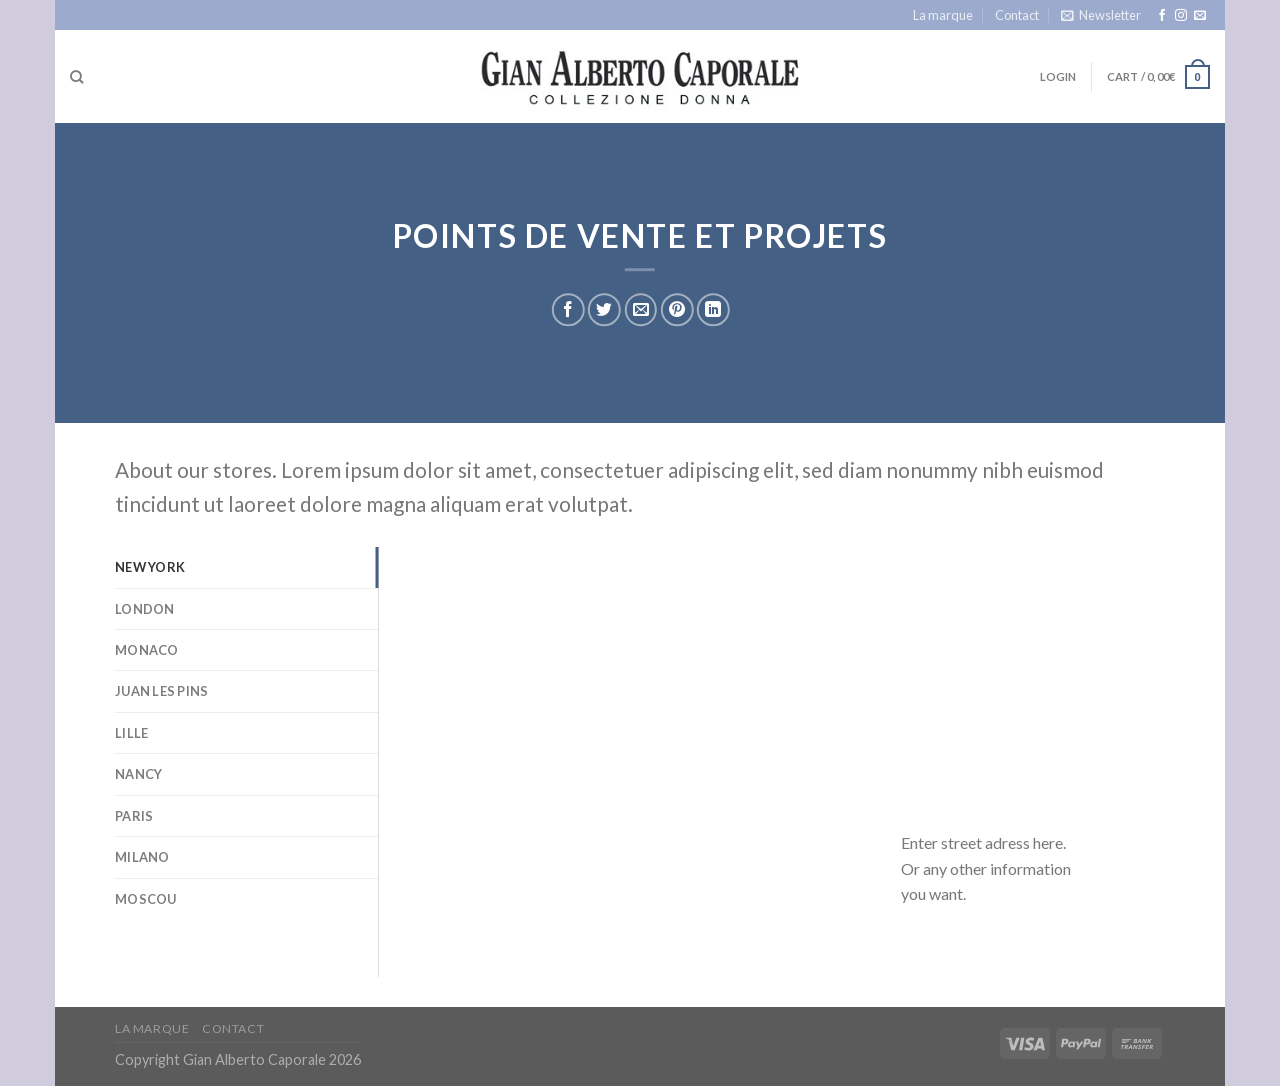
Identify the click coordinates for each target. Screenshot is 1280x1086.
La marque (943, 15)
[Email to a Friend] (640, 310)
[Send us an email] (1200, 16)
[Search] (76, 77)
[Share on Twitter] (604, 310)
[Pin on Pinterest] (676, 310)
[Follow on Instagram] (1181, 16)
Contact (1017, 15)
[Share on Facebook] (568, 310)
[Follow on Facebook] (1162, 16)
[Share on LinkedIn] (713, 310)
